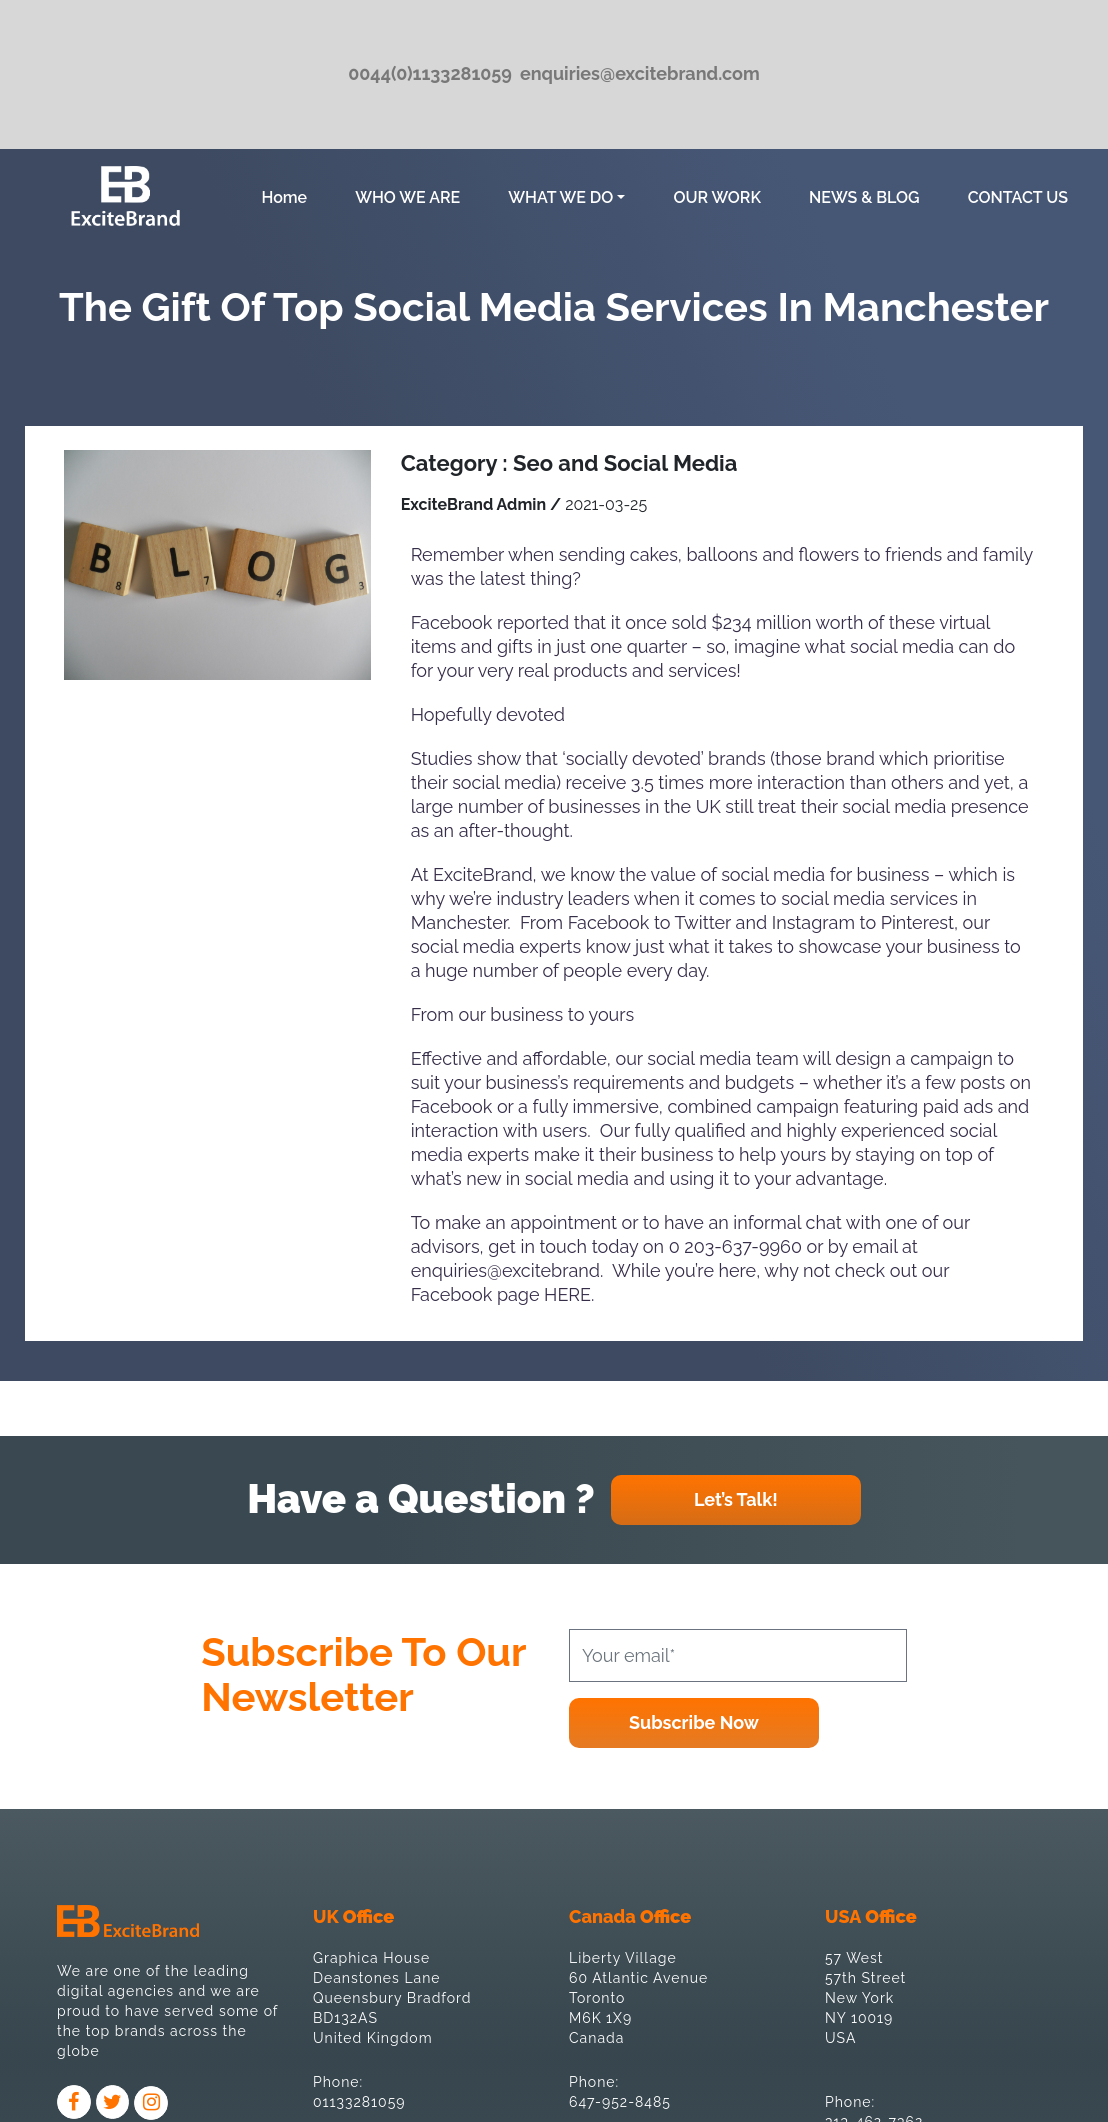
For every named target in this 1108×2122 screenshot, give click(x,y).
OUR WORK (717, 197)
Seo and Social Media (625, 463)
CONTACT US (1018, 197)
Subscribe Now (694, 1722)
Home (288, 196)
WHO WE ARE (407, 197)
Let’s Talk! (736, 1499)
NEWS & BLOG (864, 197)
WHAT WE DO (560, 197)
